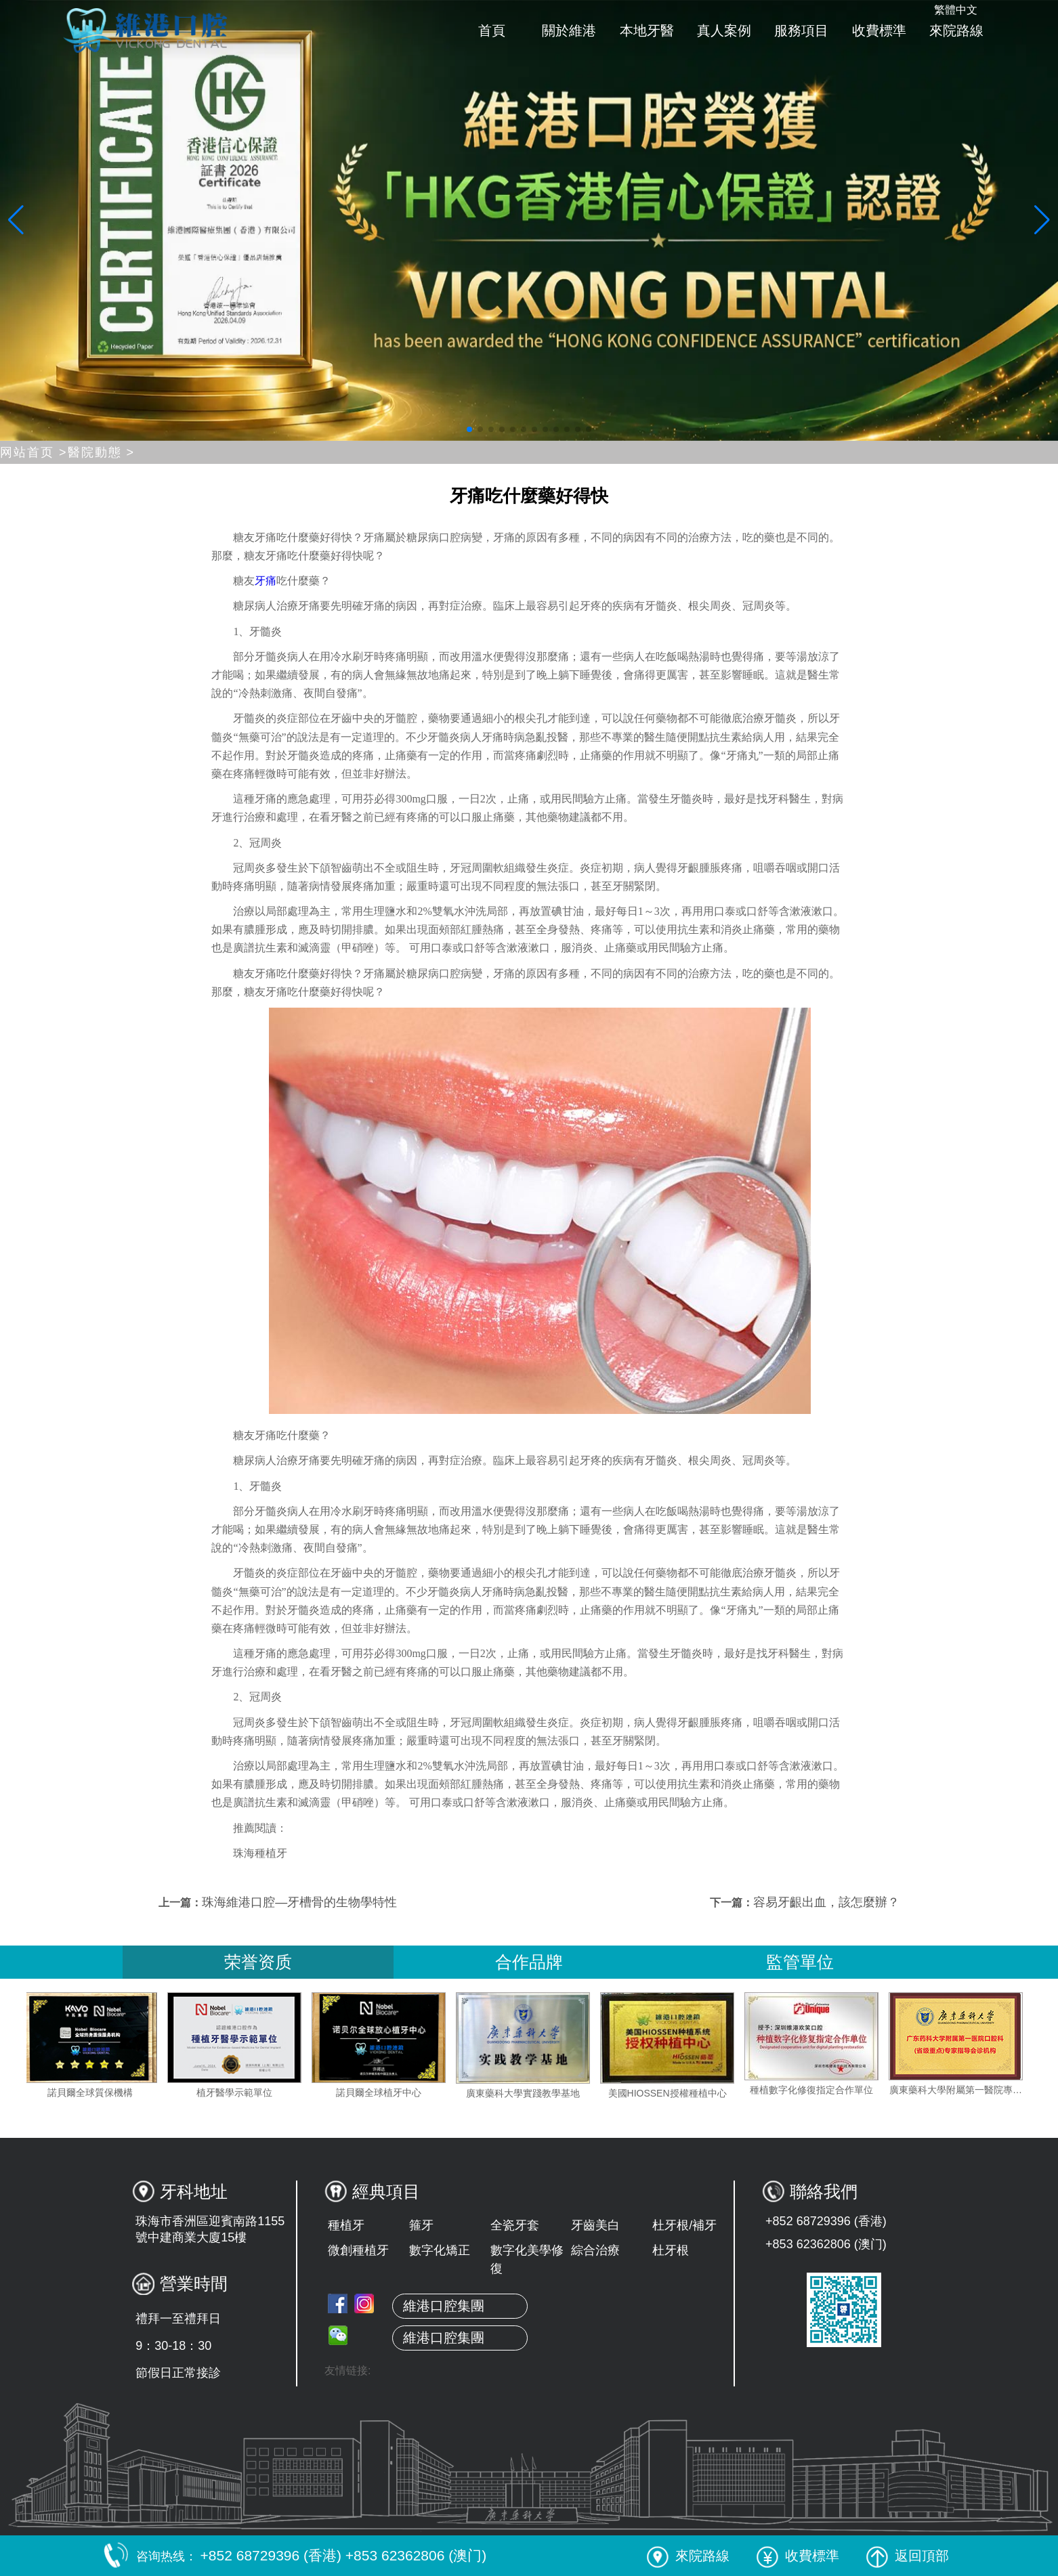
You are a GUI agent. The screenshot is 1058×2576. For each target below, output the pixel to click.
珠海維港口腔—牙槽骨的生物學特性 (299, 1902)
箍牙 (421, 2225)
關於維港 (569, 30)
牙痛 (265, 580)
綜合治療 (595, 2250)
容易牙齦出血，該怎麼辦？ (826, 1902)
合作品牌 (529, 1961)
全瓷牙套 (514, 2225)
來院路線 (956, 30)
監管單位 (800, 1961)
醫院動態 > (101, 452)
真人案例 (724, 30)
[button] (469, 429)
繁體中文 (955, 10)
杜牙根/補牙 (684, 2225)
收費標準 (879, 30)
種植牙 (346, 2225)
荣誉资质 (258, 1961)
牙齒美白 (595, 2225)
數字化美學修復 (527, 2259)
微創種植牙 (358, 2250)
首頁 (491, 30)
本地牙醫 (647, 30)
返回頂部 (907, 2555)
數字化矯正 (439, 2250)
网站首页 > (34, 452)
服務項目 (801, 30)
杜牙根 (670, 2250)
